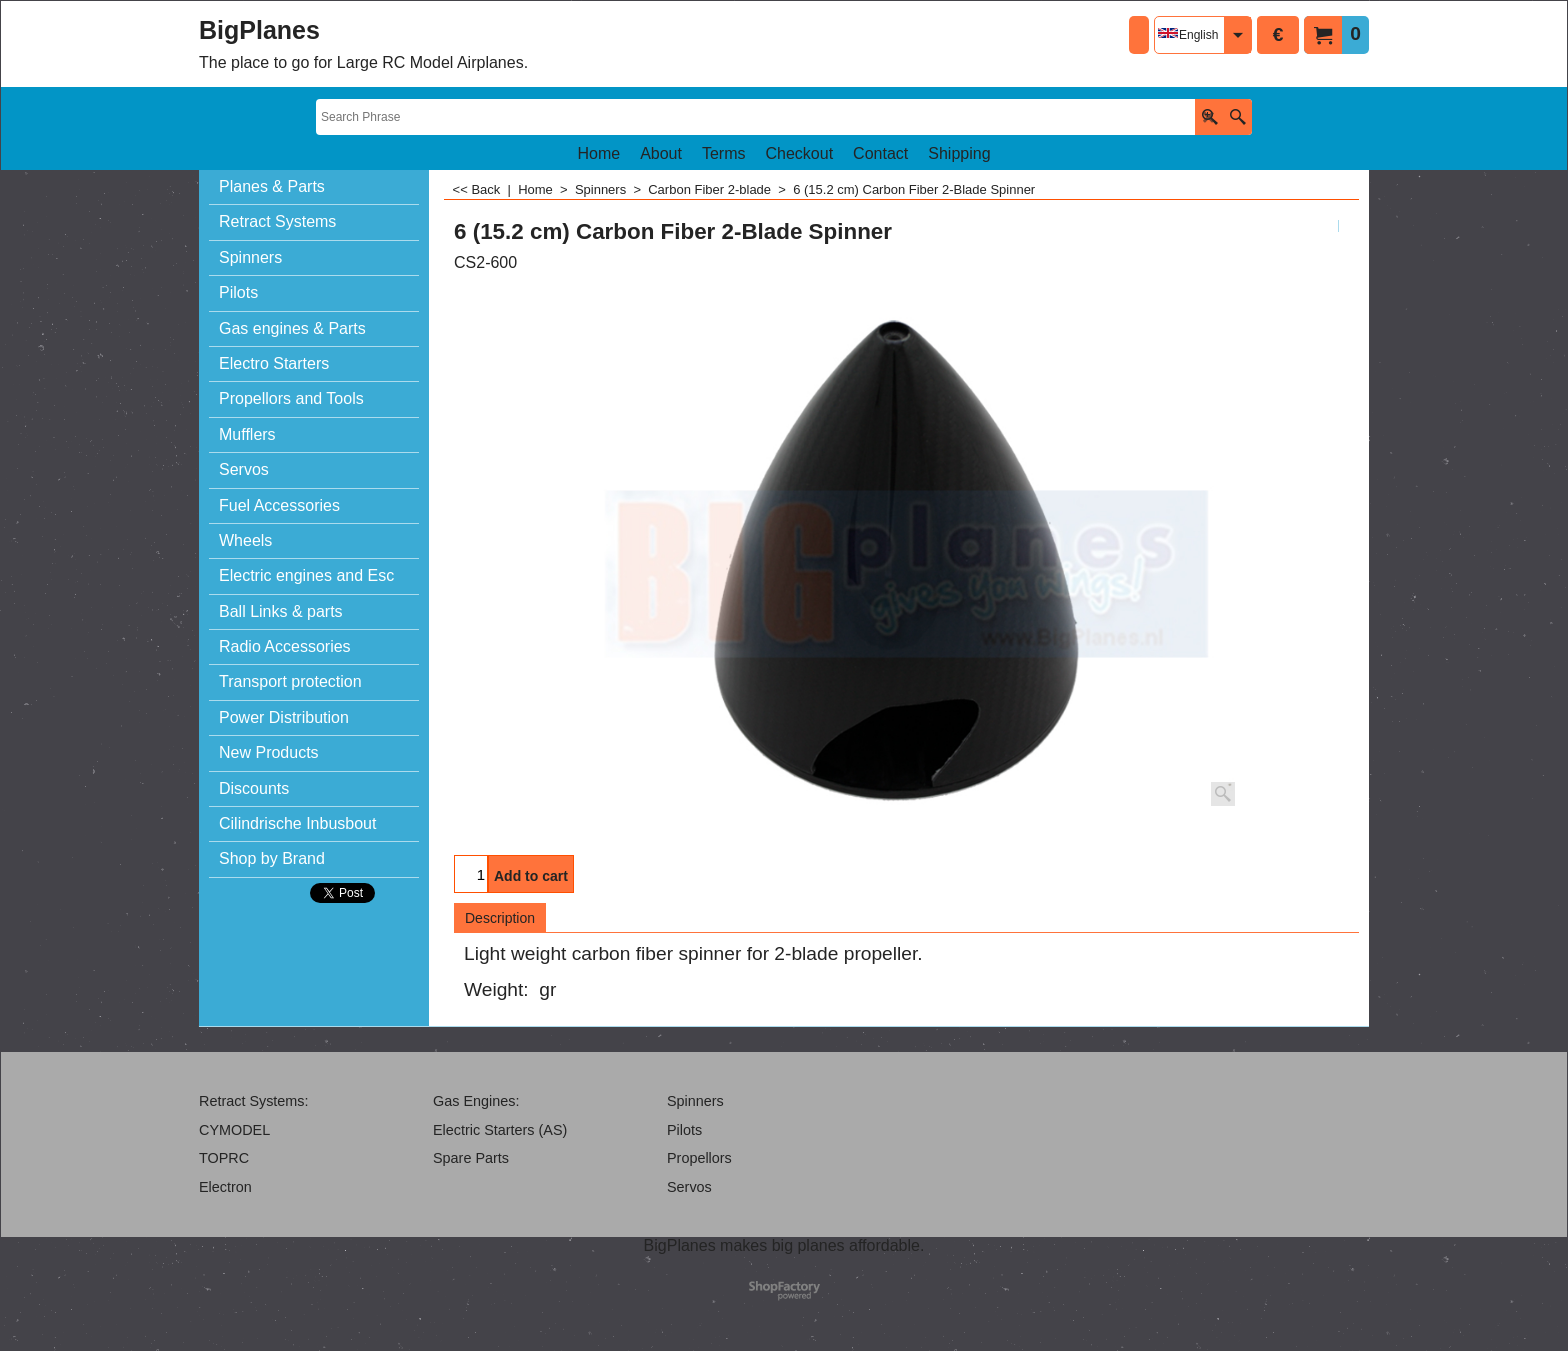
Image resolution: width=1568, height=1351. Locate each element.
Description (500, 918)
